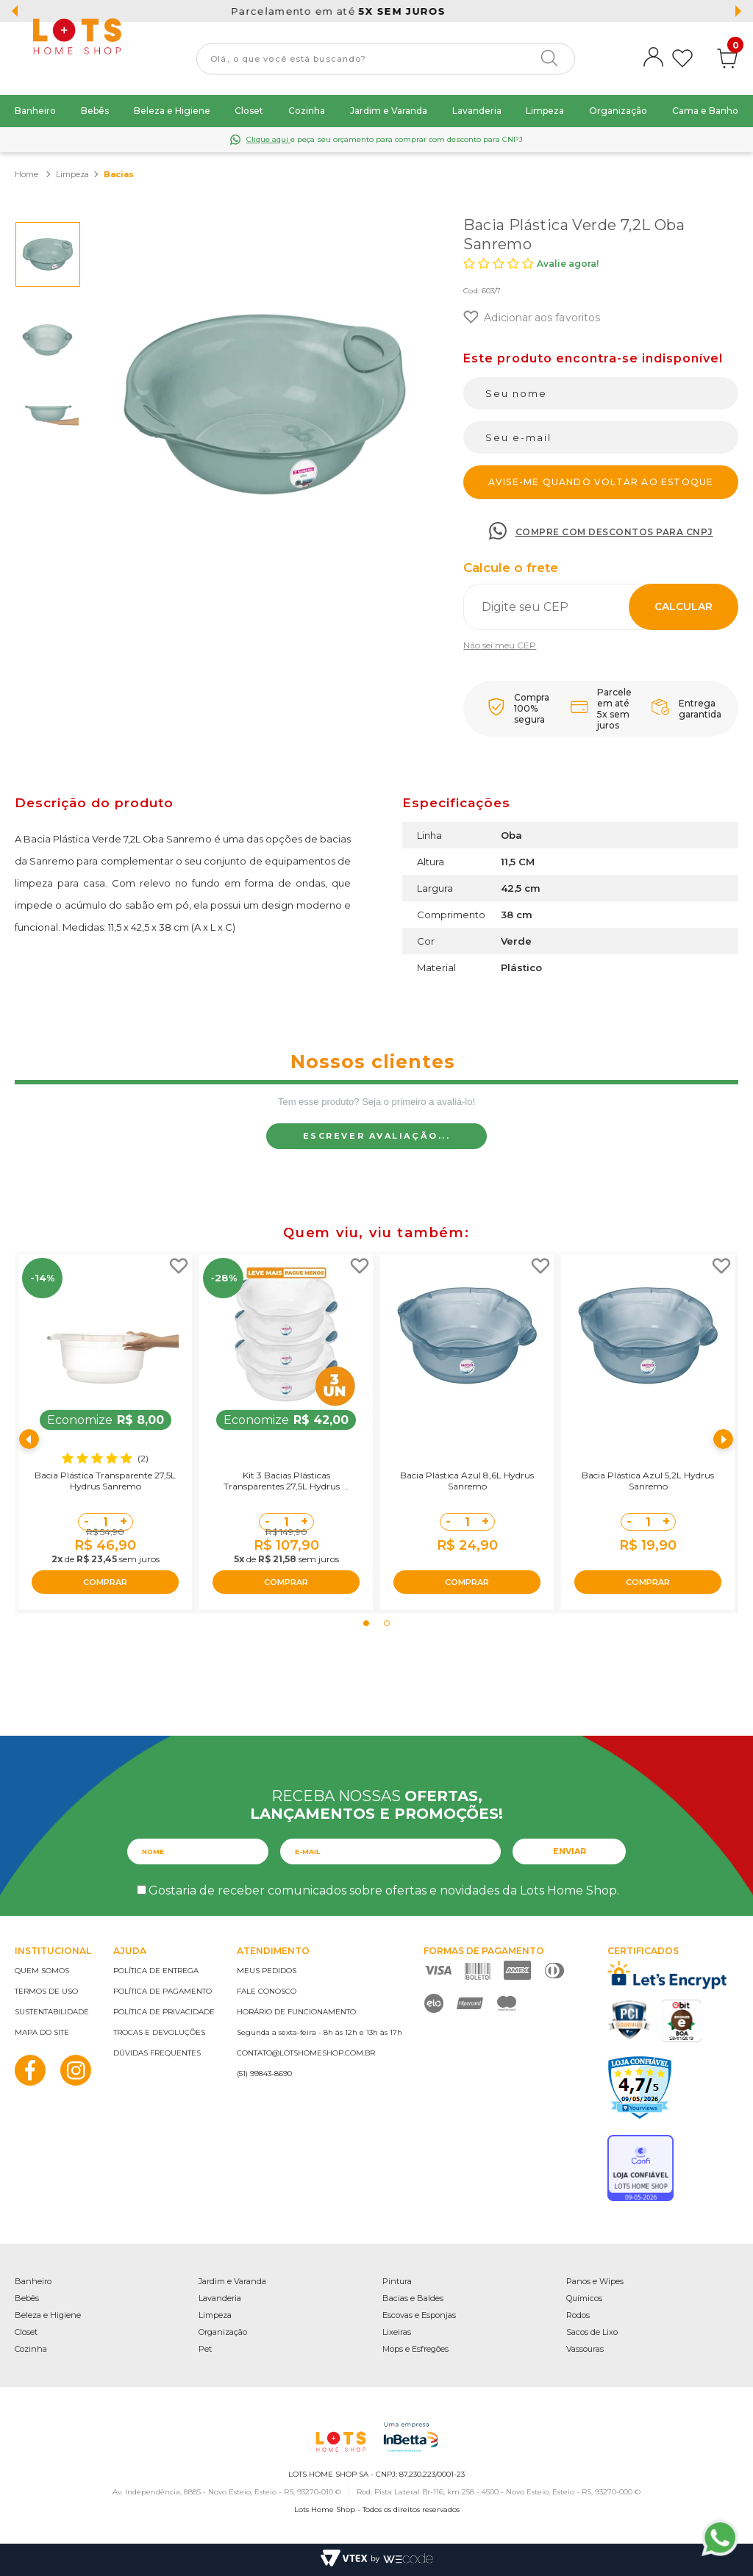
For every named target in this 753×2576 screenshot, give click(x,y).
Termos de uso (46, 1991)
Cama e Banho (705, 110)
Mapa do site (42, 2032)
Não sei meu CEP (499, 645)
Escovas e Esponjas (419, 2315)
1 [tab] (366, 1623)
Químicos (584, 2298)
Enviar (569, 1851)
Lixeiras (396, 2332)
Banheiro (35, 110)
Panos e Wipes (595, 2281)
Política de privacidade (164, 2012)
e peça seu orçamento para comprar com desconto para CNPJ (384, 139)
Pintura (397, 2281)
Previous (29, 1439)
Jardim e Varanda (388, 110)
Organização (618, 110)
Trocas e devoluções (159, 2032)
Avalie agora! (568, 263)
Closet (249, 110)
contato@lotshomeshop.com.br (306, 2053)
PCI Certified (629, 2020)
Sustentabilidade (52, 2012)
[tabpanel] (105, 1432)
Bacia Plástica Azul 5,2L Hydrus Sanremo (648, 1481)
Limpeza (545, 110)
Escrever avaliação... (377, 1136)
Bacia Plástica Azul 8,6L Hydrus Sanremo (467, 1481)
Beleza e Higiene (172, 110)
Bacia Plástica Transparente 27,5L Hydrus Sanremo (105, 1481)
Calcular (683, 606)
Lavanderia (477, 110)
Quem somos (42, 1970)
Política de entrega (156, 1970)
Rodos (578, 2315)
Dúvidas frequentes (157, 2053)
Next (723, 1439)
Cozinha (306, 110)
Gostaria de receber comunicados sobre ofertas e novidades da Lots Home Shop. (384, 1890)
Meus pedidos (266, 1970)
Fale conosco (266, 1991)
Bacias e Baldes (412, 2298)
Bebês (95, 110)
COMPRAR (105, 1582)
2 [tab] (387, 1623)
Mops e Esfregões (415, 2349)
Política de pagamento (162, 1991)
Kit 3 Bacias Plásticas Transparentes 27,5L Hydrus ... (286, 1481)
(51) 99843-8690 (264, 2073)
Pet (205, 2349)
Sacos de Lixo (592, 2332)
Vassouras (585, 2349)
